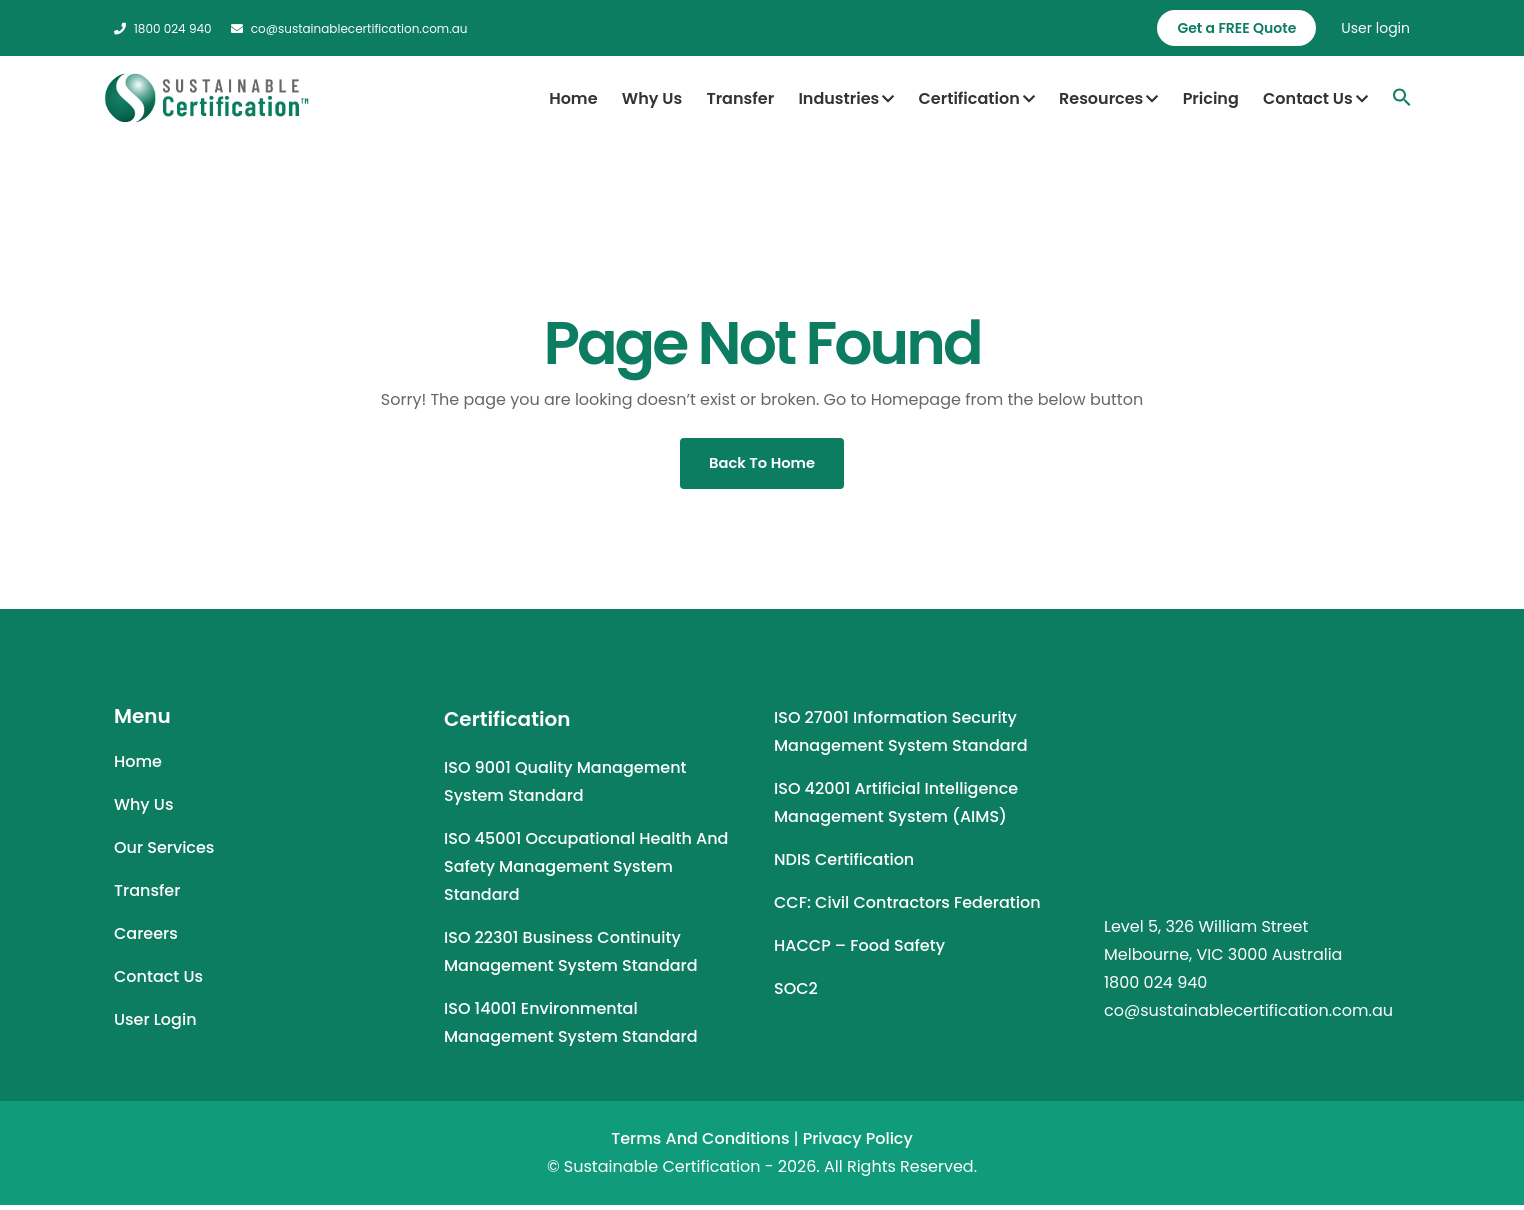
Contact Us (1315, 98)
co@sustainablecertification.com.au (349, 28)
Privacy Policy (858, 1143)
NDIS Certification (844, 864)
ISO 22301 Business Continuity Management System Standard (571, 956)
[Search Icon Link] (1402, 97)
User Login (155, 1024)
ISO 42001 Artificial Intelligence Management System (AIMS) (896, 807)
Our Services (164, 852)
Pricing (1211, 98)
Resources (1108, 98)
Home (573, 98)
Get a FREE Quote (1236, 28)
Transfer (740, 98)
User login (1375, 28)
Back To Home (762, 465)
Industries (846, 98)
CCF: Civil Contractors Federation (907, 907)
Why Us (652, 98)
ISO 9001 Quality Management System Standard (565, 786)
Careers (146, 938)
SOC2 (796, 993)
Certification (977, 98)
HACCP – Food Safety (859, 950)
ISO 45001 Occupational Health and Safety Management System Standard (586, 871)
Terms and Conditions (700, 1143)
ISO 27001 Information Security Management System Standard (901, 736)
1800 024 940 (163, 28)
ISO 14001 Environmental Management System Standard (571, 1027)
